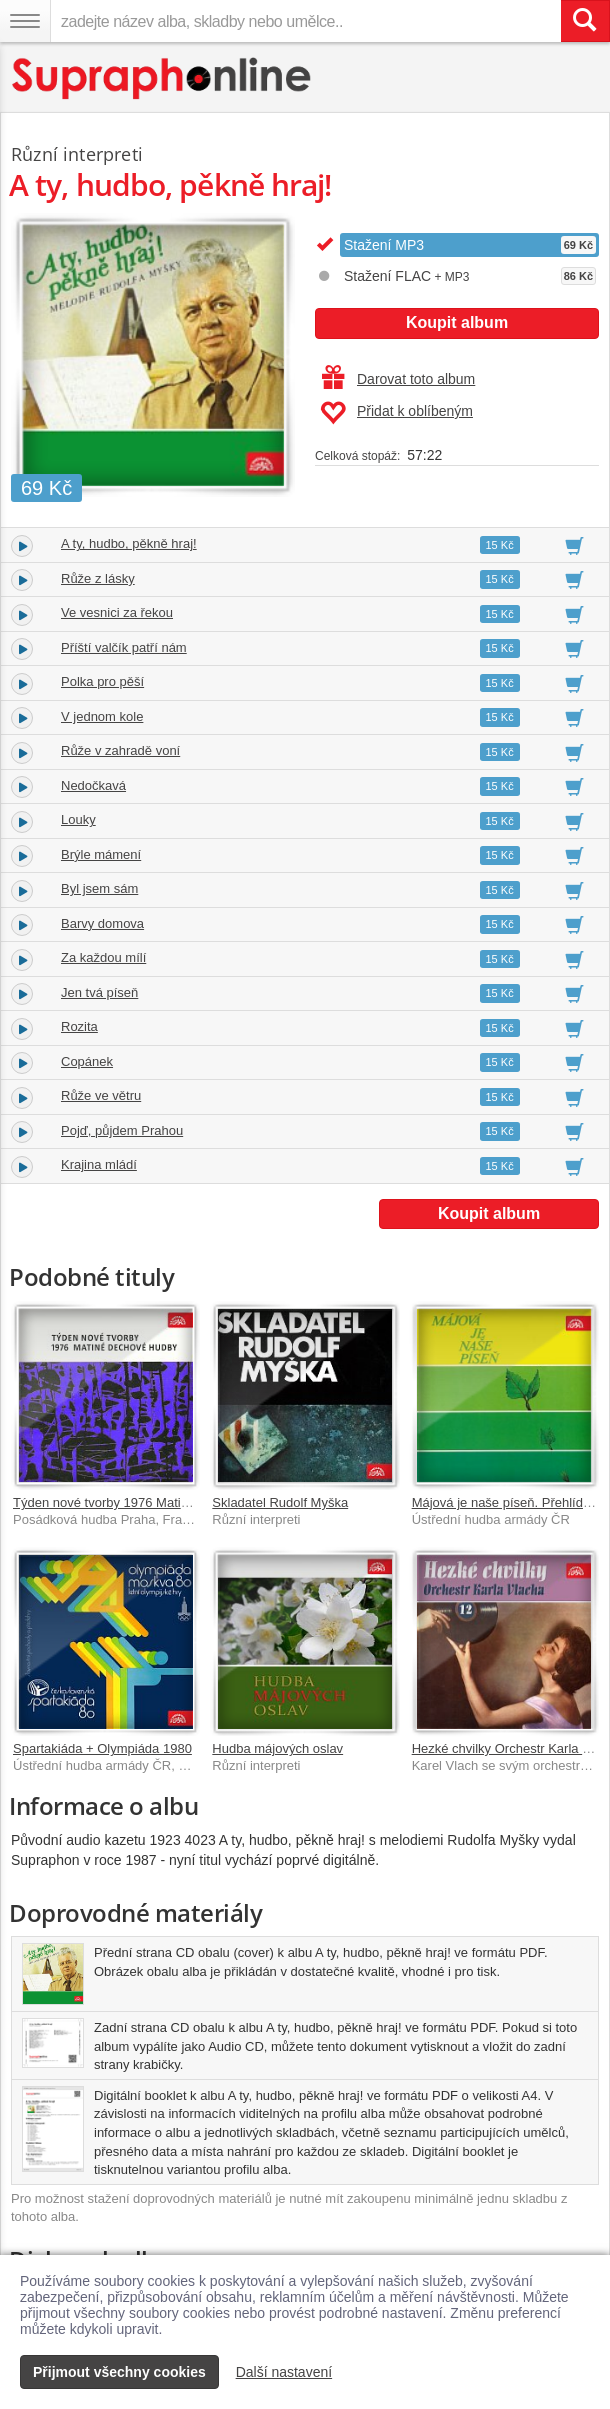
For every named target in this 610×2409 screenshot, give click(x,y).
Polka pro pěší (102, 681)
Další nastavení (284, 2372)
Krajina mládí (99, 1164)
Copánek (87, 1061)
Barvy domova (102, 923)
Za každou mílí (103, 957)
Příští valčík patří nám (124, 647)
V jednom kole (102, 716)
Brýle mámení (101, 854)
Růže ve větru (101, 1095)
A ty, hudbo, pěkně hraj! (129, 543)
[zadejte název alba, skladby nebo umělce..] (305, 21)
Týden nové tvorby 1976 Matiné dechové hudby (150, 1502)
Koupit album (457, 322)
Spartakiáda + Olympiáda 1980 (102, 1748)
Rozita (79, 1026)
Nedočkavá (93, 785)
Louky (78, 819)
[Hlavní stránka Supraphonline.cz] (162, 78)
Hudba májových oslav (277, 1748)
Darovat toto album (398, 379)
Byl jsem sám (99, 888)
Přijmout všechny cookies (119, 2372)
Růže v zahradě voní (120, 750)
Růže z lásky (98, 578)
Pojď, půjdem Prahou (122, 1130)
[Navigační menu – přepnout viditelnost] (25, 21)
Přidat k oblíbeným (396, 413)
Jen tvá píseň (99, 992)
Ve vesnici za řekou (117, 612)
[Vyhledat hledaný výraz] (585, 21)
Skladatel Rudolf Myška (280, 1502)
